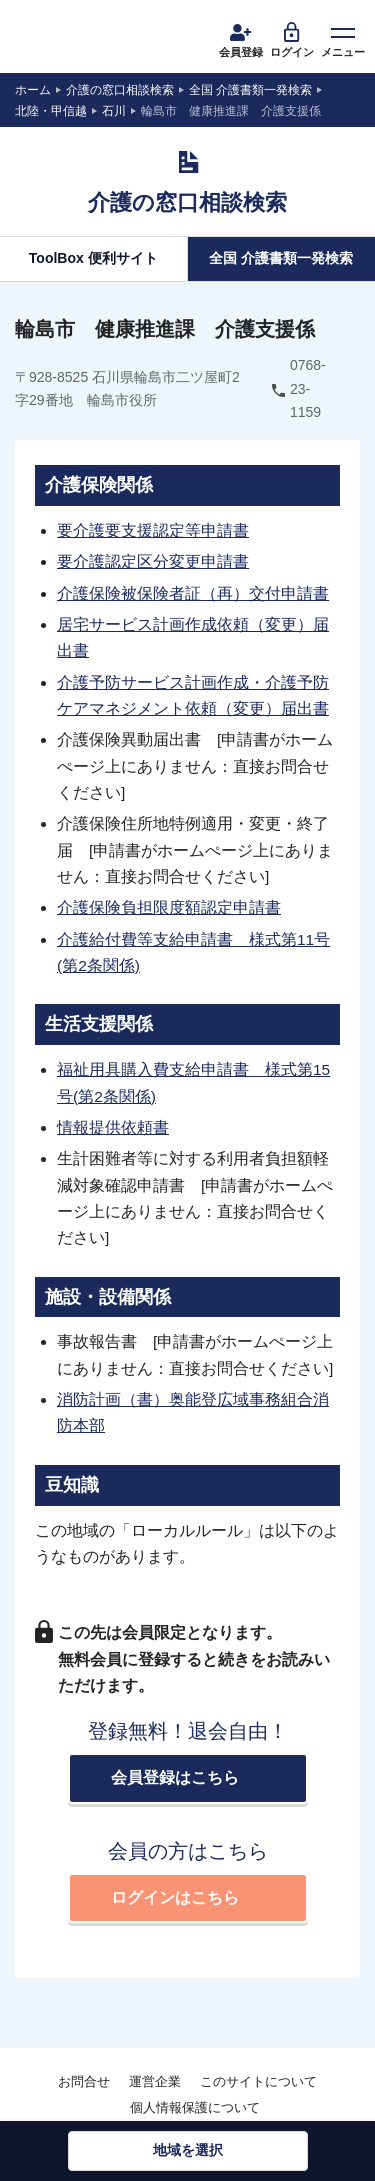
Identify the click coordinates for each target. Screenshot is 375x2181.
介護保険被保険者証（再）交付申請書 (193, 593)
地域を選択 (188, 2150)
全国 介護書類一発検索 (281, 258)
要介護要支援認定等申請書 (153, 530)
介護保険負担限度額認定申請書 (169, 907)
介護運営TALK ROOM (75, 42)
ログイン (292, 39)
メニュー (343, 39)
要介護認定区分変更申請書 (153, 561)
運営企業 (155, 2081)
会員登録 (241, 39)
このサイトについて (258, 2081)
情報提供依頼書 (113, 1127)
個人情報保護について (195, 2107)
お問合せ (84, 2081)
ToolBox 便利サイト (93, 258)
